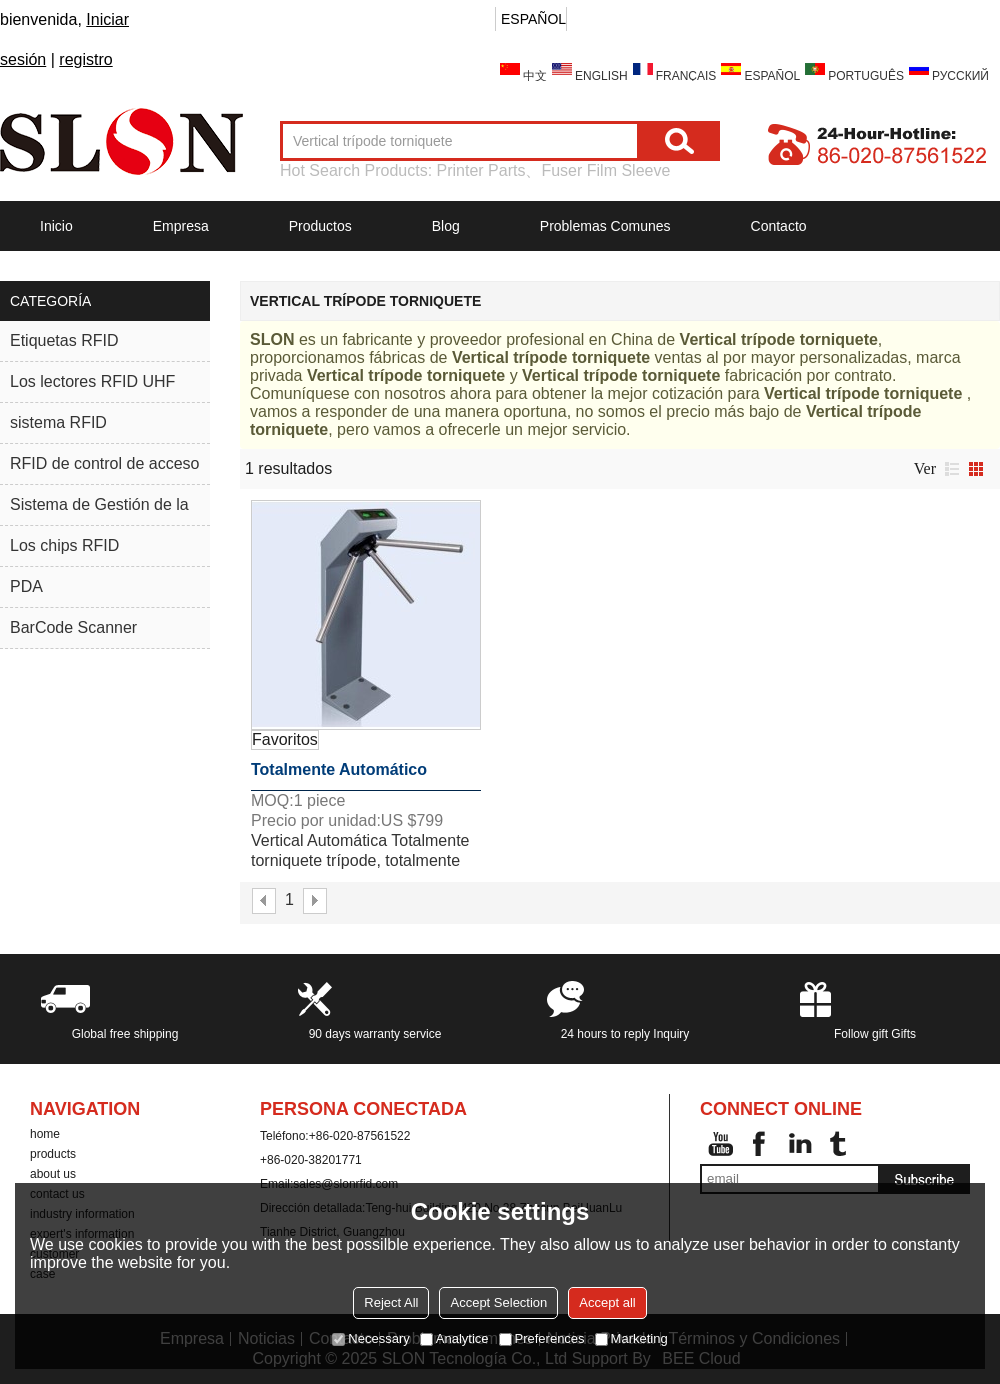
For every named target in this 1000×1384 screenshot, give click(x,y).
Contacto (779, 226)
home (45, 1134)
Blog (446, 226)
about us (53, 1174)
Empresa (181, 226)
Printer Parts (481, 170)
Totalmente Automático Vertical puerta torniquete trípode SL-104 (349, 776)
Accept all (607, 1302)
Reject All (391, 1302)
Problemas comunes (605, 226)
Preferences (542, 1338)
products (53, 1154)
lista (952, 469)
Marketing (631, 1338)
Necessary (370, 1338)
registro (85, 59)
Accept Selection (498, 1302)
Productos (320, 226)
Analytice (454, 1338)
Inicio (56, 226)
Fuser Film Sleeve (605, 170)
